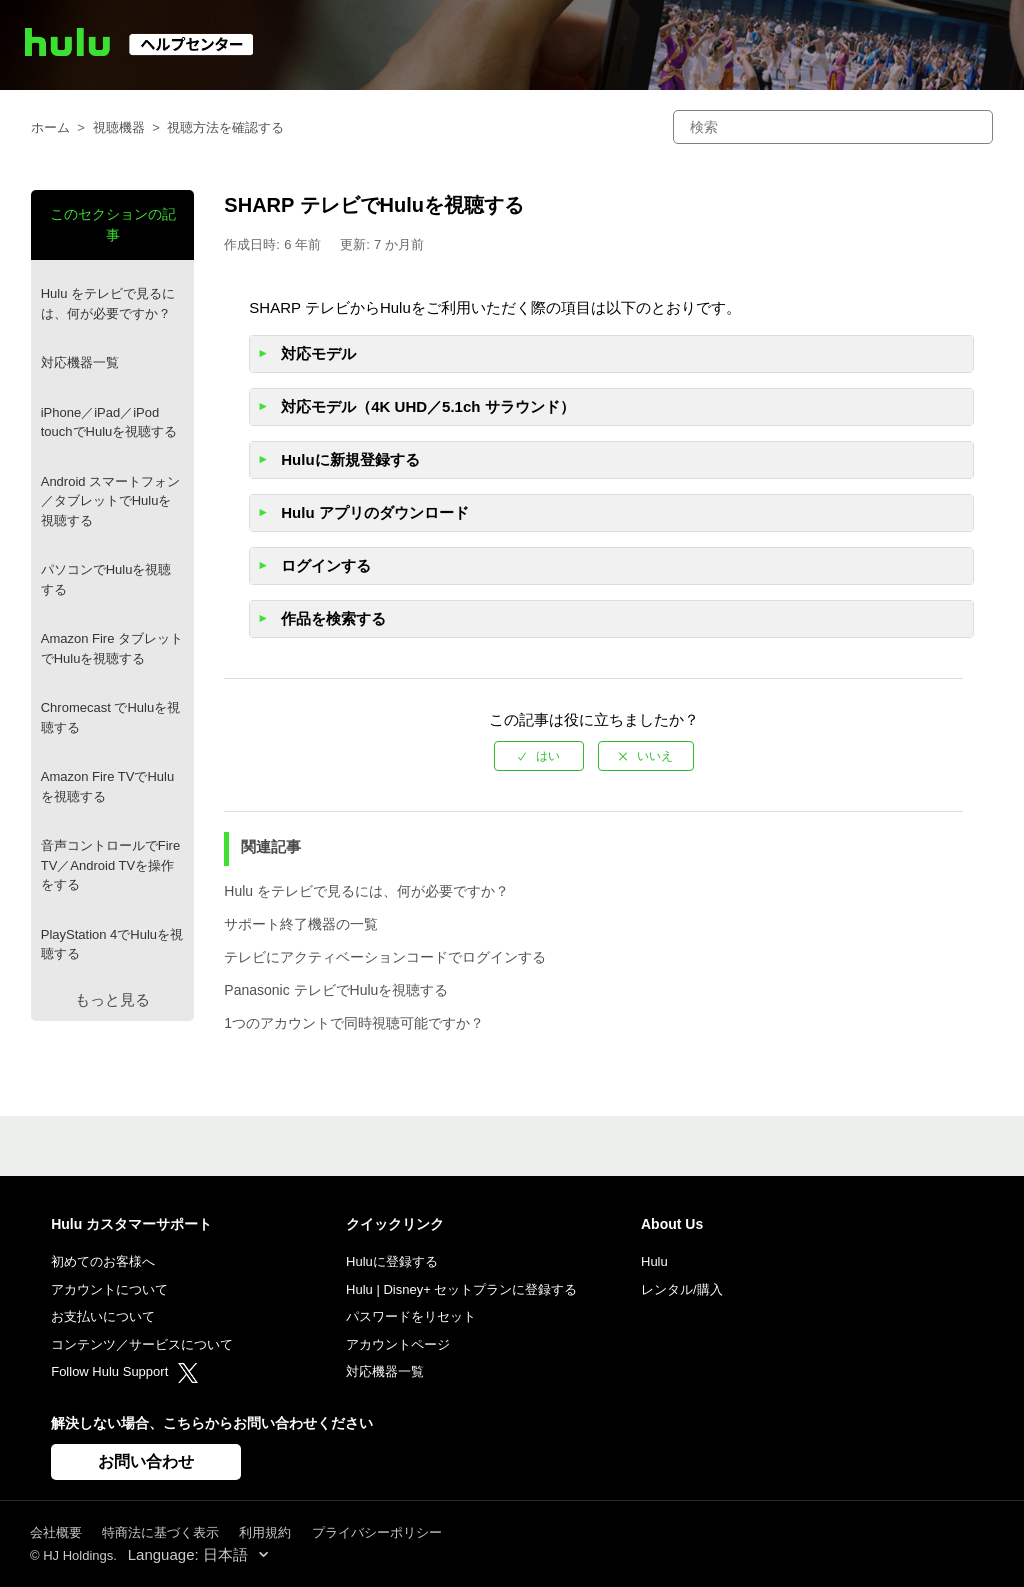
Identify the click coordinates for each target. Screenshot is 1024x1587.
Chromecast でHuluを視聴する (110, 717)
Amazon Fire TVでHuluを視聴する (107, 786)
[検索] (833, 127)
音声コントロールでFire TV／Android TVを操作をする (110, 865)
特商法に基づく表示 (160, 1532)
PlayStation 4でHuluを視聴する (112, 944)
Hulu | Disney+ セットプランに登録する (461, 1289)
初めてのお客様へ (103, 1261)
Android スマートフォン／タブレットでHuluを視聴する (110, 501)
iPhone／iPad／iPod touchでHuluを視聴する (109, 422)
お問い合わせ (146, 1461)
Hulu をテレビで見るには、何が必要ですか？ (108, 303)
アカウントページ (398, 1344)
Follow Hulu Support (124, 1371)
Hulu (654, 1261)
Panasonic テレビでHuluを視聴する (336, 990)
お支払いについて (103, 1316)
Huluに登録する (392, 1261)
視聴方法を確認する (225, 127)
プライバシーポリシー (377, 1532)
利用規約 (265, 1532)
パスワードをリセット (411, 1316)
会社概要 (56, 1532)
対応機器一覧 (80, 362)
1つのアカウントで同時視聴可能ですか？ (354, 1023)
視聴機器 (119, 127)
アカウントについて (109, 1289)
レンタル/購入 (682, 1289)
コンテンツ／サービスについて (142, 1344)
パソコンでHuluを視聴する (106, 579)
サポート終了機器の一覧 (301, 924)
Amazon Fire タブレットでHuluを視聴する (112, 648)
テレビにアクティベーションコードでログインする (385, 957)
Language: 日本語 (190, 1554)
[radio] (539, 756)
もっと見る (112, 999)
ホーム (50, 127)
